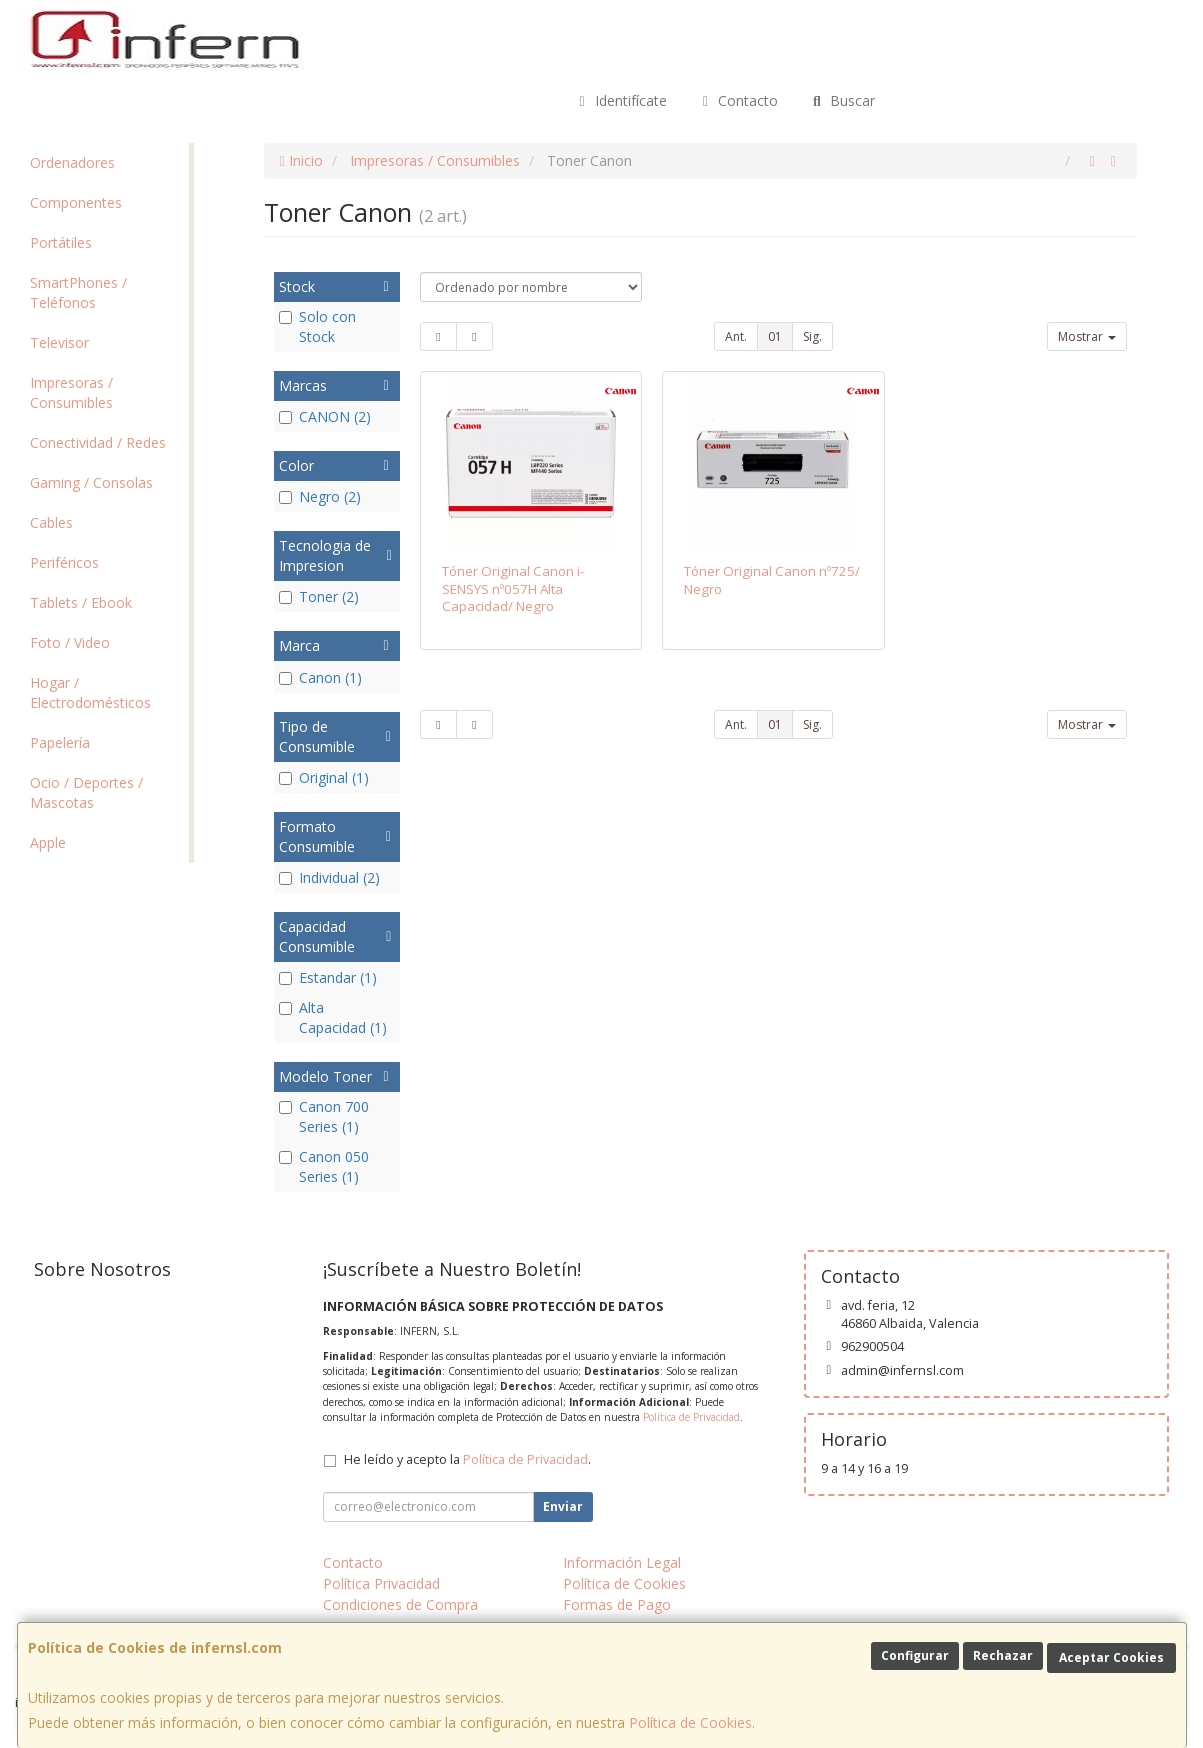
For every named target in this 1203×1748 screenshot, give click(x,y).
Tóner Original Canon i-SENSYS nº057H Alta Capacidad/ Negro (513, 588)
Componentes (76, 202)
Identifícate (620, 100)
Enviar (563, 1506)
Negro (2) (320, 496)
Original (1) (324, 777)
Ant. (736, 336)
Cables (51, 522)
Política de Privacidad (691, 1417)
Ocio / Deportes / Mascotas (86, 792)
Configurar (915, 1655)
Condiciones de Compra (400, 1604)
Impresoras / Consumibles (71, 392)
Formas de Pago (617, 1604)
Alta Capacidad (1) (333, 1017)
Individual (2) (329, 877)
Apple (48, 842)
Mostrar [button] (1087, 336)
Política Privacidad (381, 1583)
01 (775, 336)
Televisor (59, 342)
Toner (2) (319, 596)
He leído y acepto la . (467, 1459)
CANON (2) (325, 416)
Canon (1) (320, 677)
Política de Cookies (690, 1722)
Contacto (738, 100)
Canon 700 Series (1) (324, 1116)
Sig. (812, 336)
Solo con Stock (317, 326)
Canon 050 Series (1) (324, 1166)
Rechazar (1003, 1655)
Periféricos (64, 562)
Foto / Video (70, 642)
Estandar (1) (328, 977)
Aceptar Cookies (1111, 1657)
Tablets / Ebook (81, 602)
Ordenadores (72, 162)
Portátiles (61, 242)
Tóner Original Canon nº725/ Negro (772, 579)
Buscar (841, 100)
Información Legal (622, 1562)
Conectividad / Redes (98, 442)
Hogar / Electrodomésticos (90, 692)
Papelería (60, 742)
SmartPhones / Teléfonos (78, 292)
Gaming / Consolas (91, 482)
